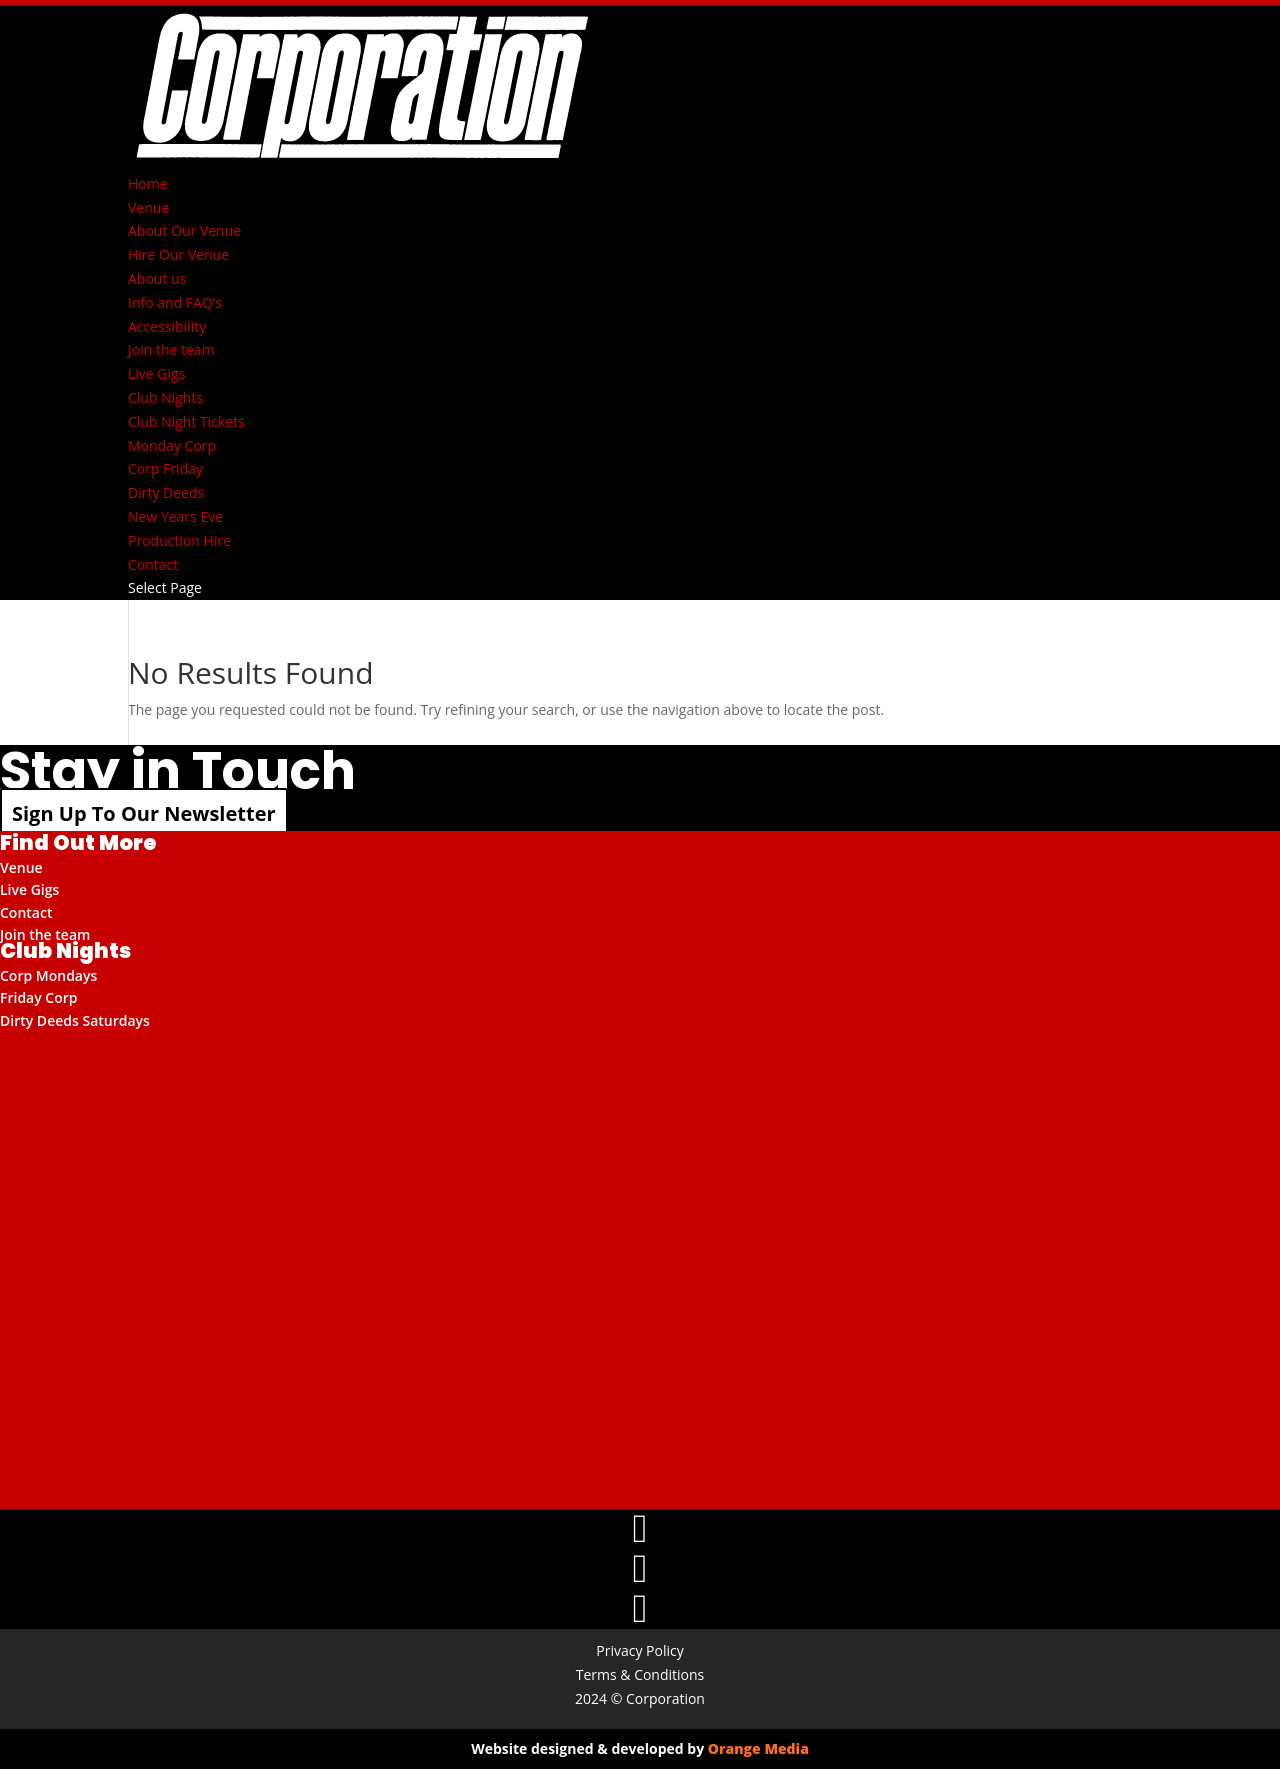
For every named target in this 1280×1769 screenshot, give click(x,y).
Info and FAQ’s (175, 302)
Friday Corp (39, 997)
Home (148, 183)
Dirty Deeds (166, 492)
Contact (153, 564)
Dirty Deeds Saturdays (75, 1020)
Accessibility (167, 326)
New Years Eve (175, 516)
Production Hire (179, 540)
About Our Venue (184, 230)
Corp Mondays (48, 975)
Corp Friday (165, 468)
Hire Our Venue (178, 254)
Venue (148, 207)
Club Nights (165, 397)
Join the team (171, 349)
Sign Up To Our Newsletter (144, 813)
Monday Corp (172, 445)
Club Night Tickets (186, 421)
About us (157, 278)
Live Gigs (156, 373)
